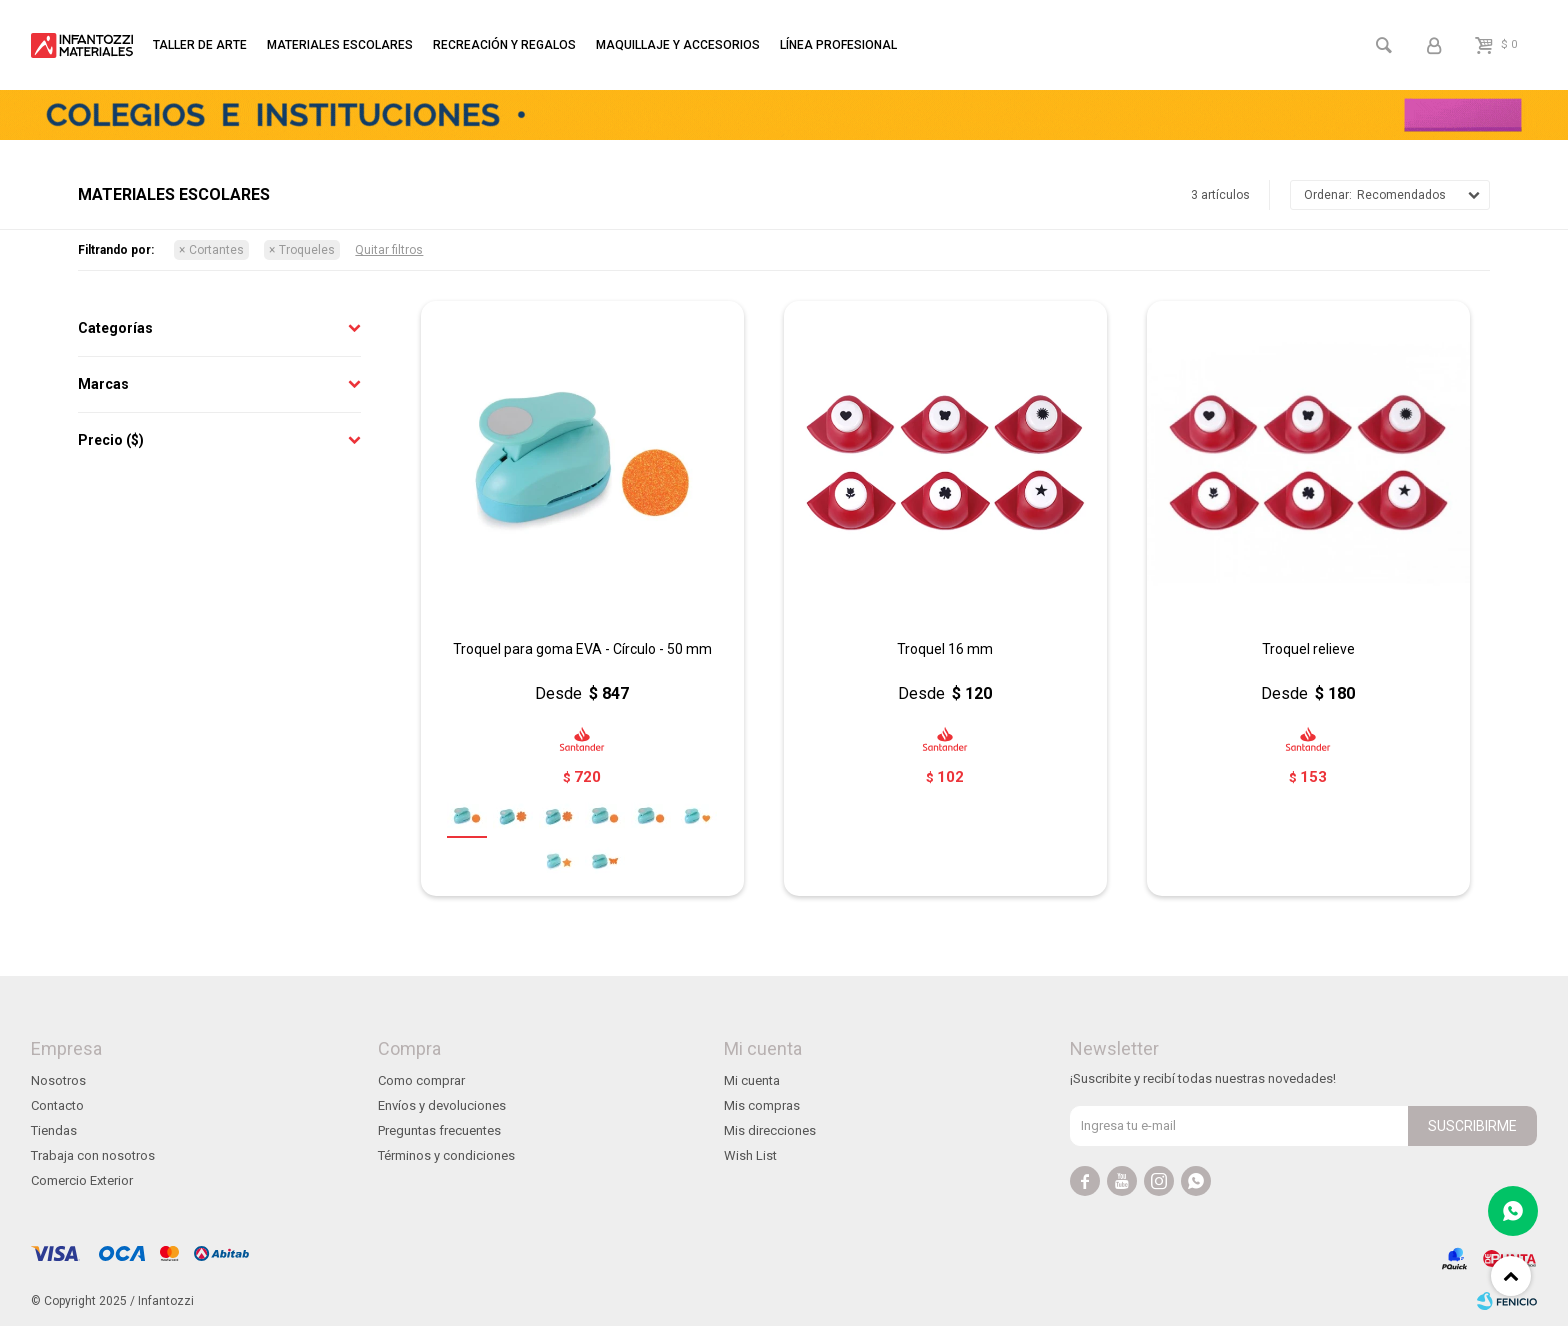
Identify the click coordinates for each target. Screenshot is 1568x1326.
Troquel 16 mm (945, 649)
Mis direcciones (770, 1130)
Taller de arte (200, 45)
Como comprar (421, 1080)
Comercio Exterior (82, 1180)
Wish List (750, 1155)
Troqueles (307, 250)
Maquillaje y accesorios (678, 45)
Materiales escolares (340, 45)
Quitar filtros (389, 250)
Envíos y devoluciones (442, 1105)
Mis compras (762, 1105)
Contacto (57, 1105)
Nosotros (58, 1080)
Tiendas (54, 1130)
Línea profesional (838, 45)
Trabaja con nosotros (93, 1155)
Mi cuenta (752, 1080)
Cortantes (216, 250)
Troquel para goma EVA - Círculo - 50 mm (582, 649)
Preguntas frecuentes (439, 1130)
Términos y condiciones (446, 1155)
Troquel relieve (1308, 649)
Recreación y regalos (504, 45)
